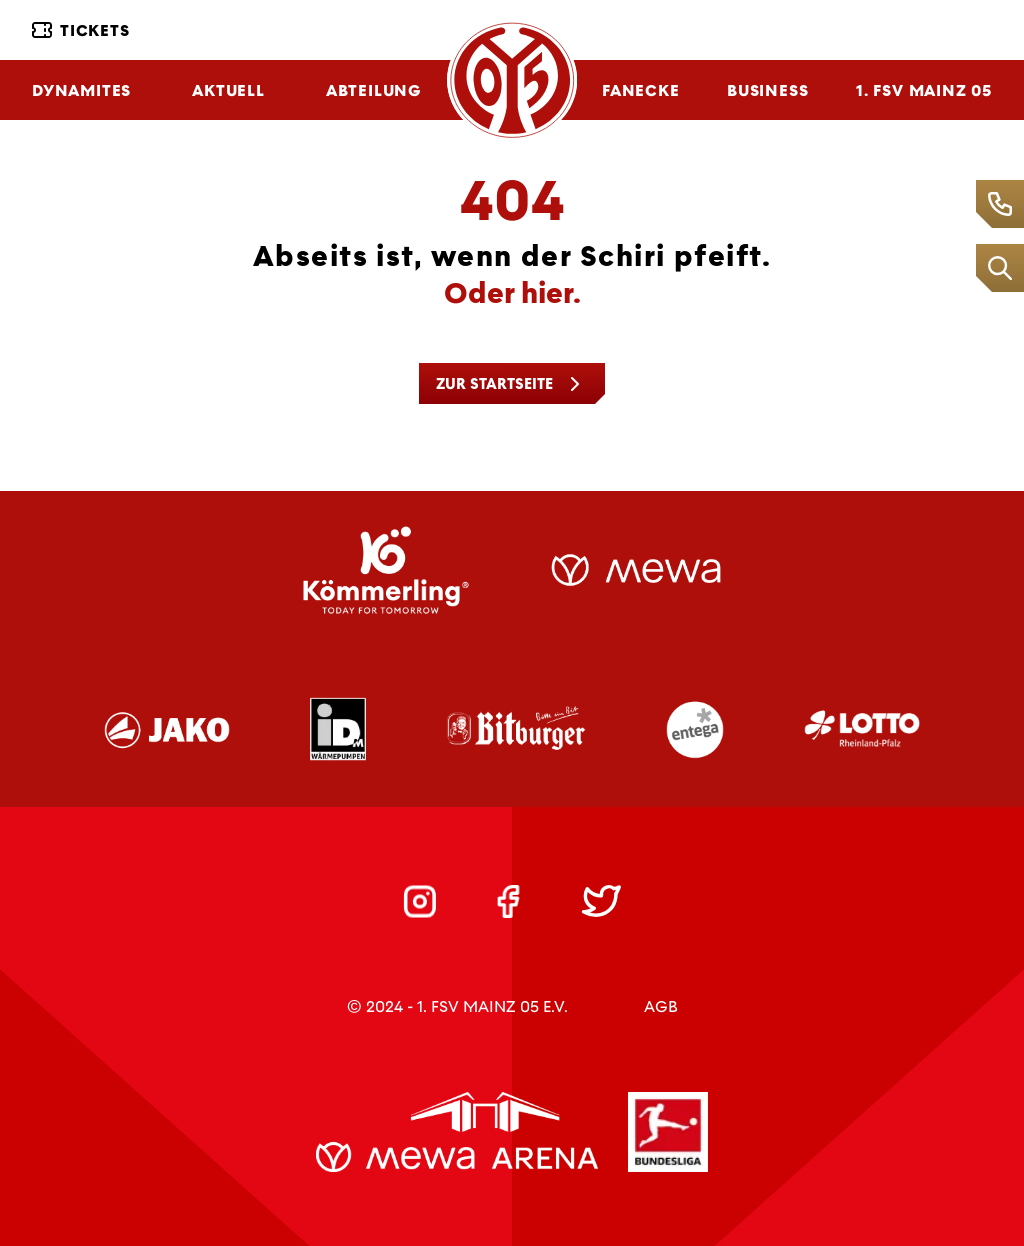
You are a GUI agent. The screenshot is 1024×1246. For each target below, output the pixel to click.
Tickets (81, 30)
